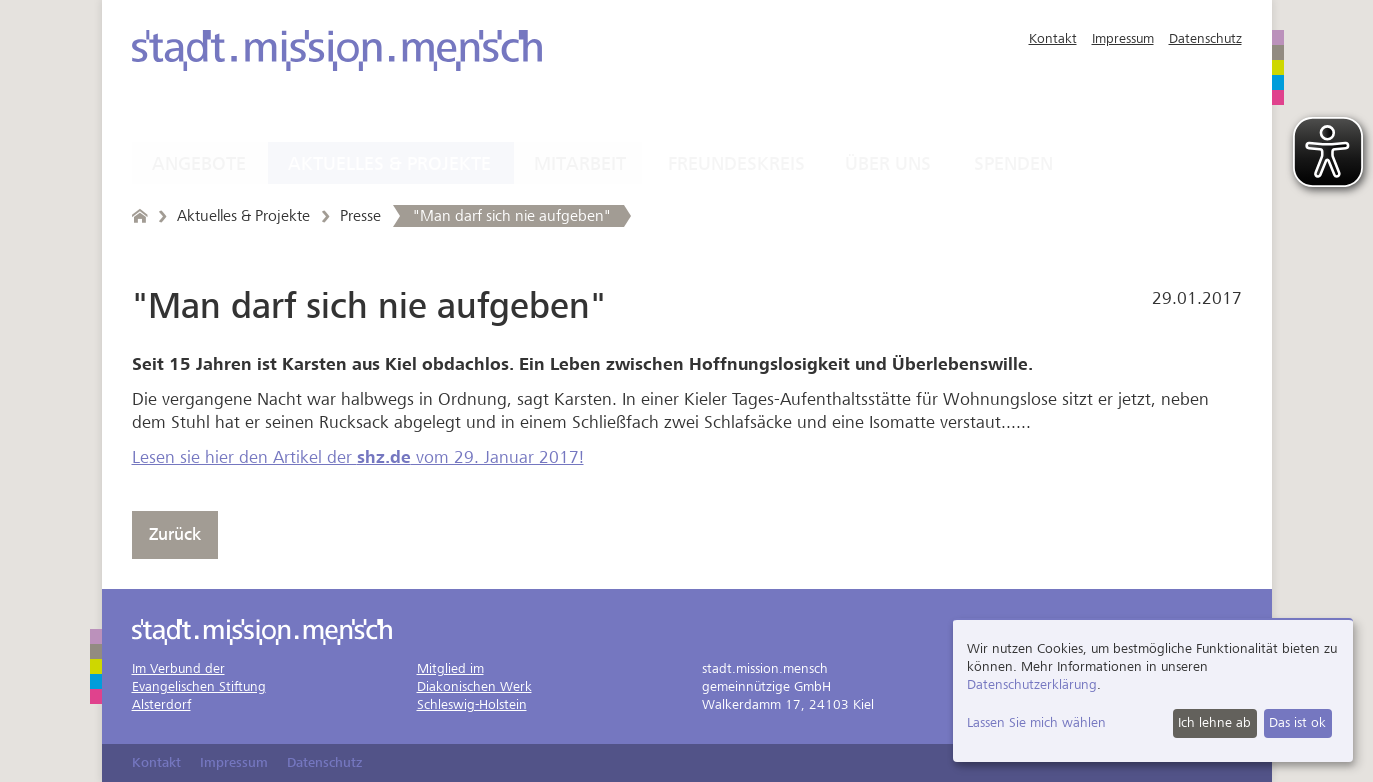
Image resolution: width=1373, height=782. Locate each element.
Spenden (1013, 164)
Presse (360, 216)
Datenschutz (1205, 38)
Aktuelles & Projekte (389, 164)
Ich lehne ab (1214, 722)
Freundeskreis (736, 164)
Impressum (1123, 38)
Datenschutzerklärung (1032, 684)
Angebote (199, 164)
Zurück (175, 534)
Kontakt (1053, 38)
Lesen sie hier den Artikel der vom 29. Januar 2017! (358, 457)
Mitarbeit (580, 164)
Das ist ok (1297, 722)
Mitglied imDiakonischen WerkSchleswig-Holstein (474, 686)
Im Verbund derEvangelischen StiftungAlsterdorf (199, 686)
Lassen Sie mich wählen (1036, 722)
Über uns (888, 164)
